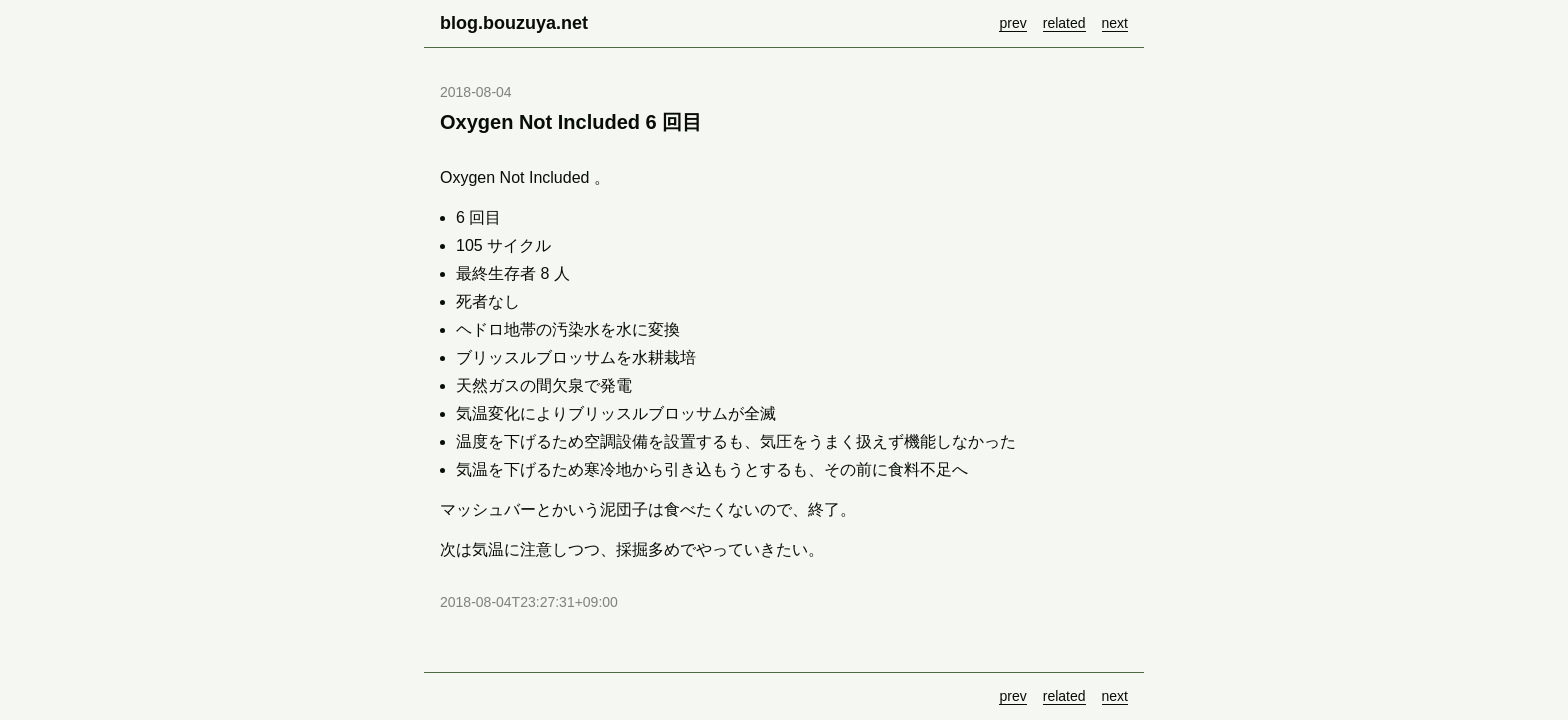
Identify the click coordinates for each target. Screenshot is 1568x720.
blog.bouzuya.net (514, 23)
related (1064, 23)
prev (1012, 23)
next (1115, 23)
